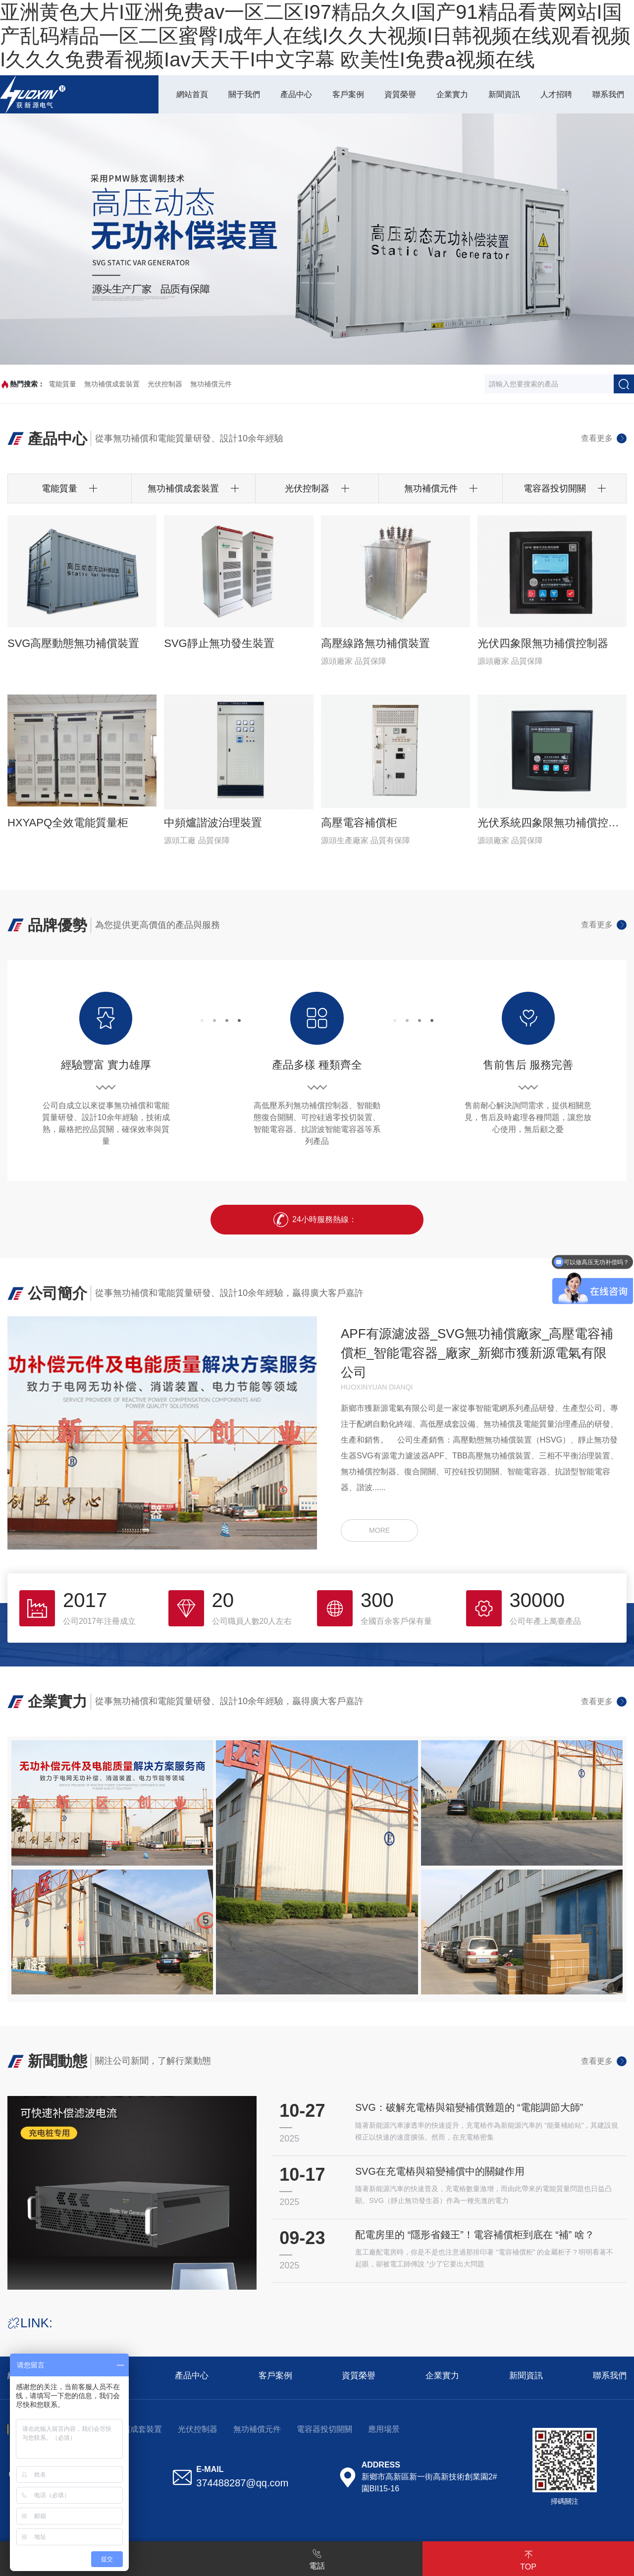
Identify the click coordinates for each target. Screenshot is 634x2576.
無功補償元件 (211, 384)
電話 (317, 2557)
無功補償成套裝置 (112, 384)
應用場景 (384, 2432)
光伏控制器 (165, 384)
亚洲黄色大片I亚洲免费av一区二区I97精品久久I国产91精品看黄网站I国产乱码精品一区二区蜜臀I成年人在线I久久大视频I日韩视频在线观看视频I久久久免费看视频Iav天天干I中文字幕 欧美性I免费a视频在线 (315, 35)
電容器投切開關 (324, 2432)
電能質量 (62, 384)
